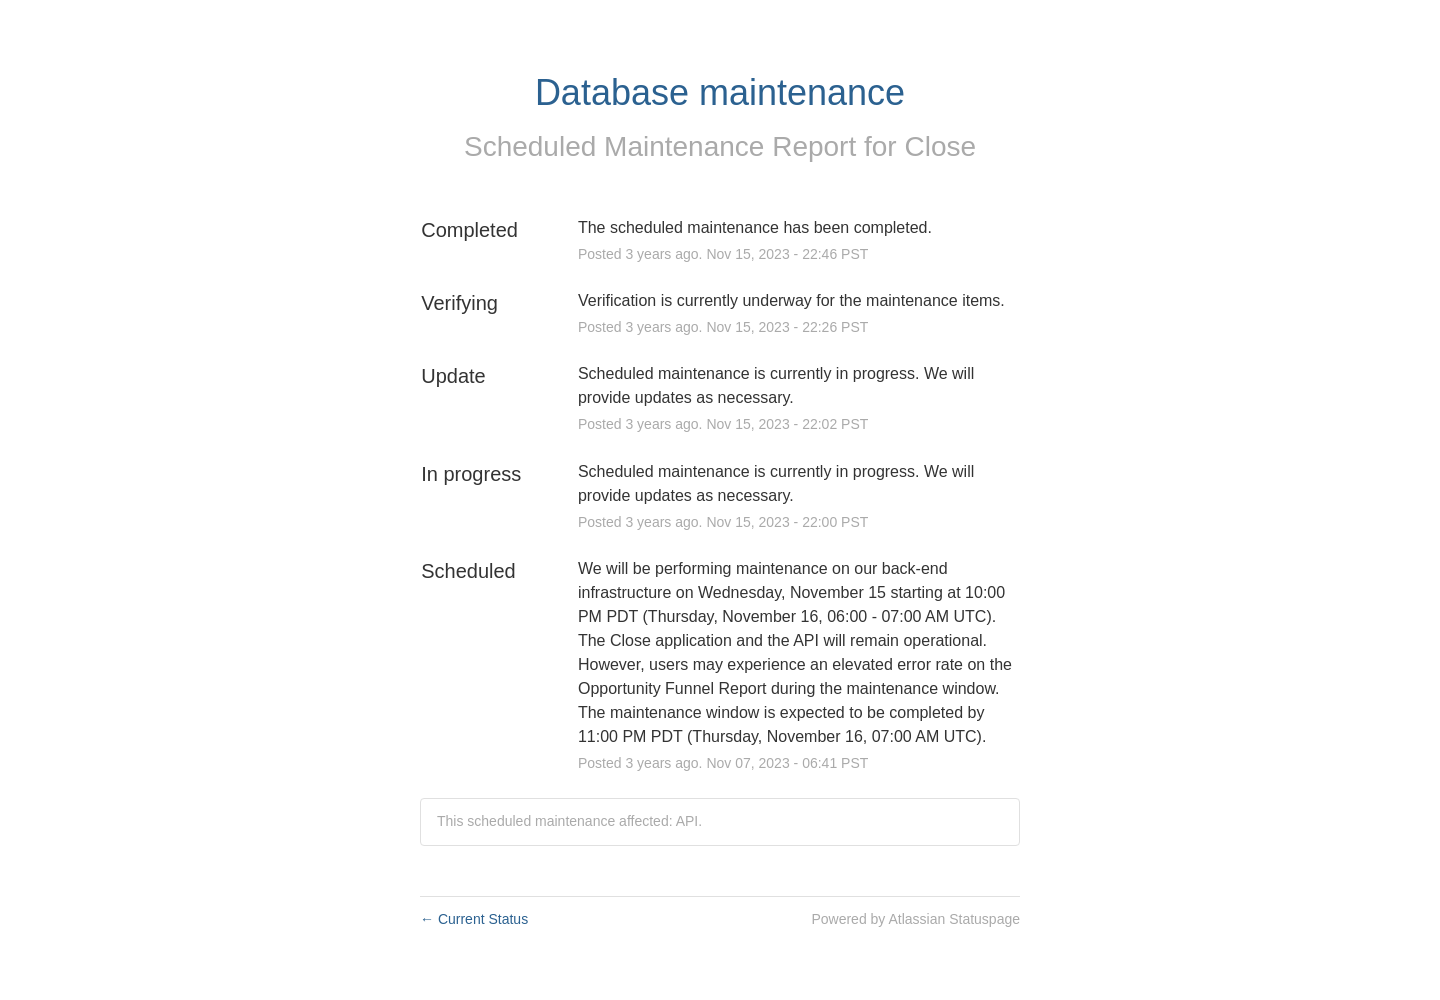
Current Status (474, 919)
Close (940, 146)
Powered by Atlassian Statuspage (915, 919)
